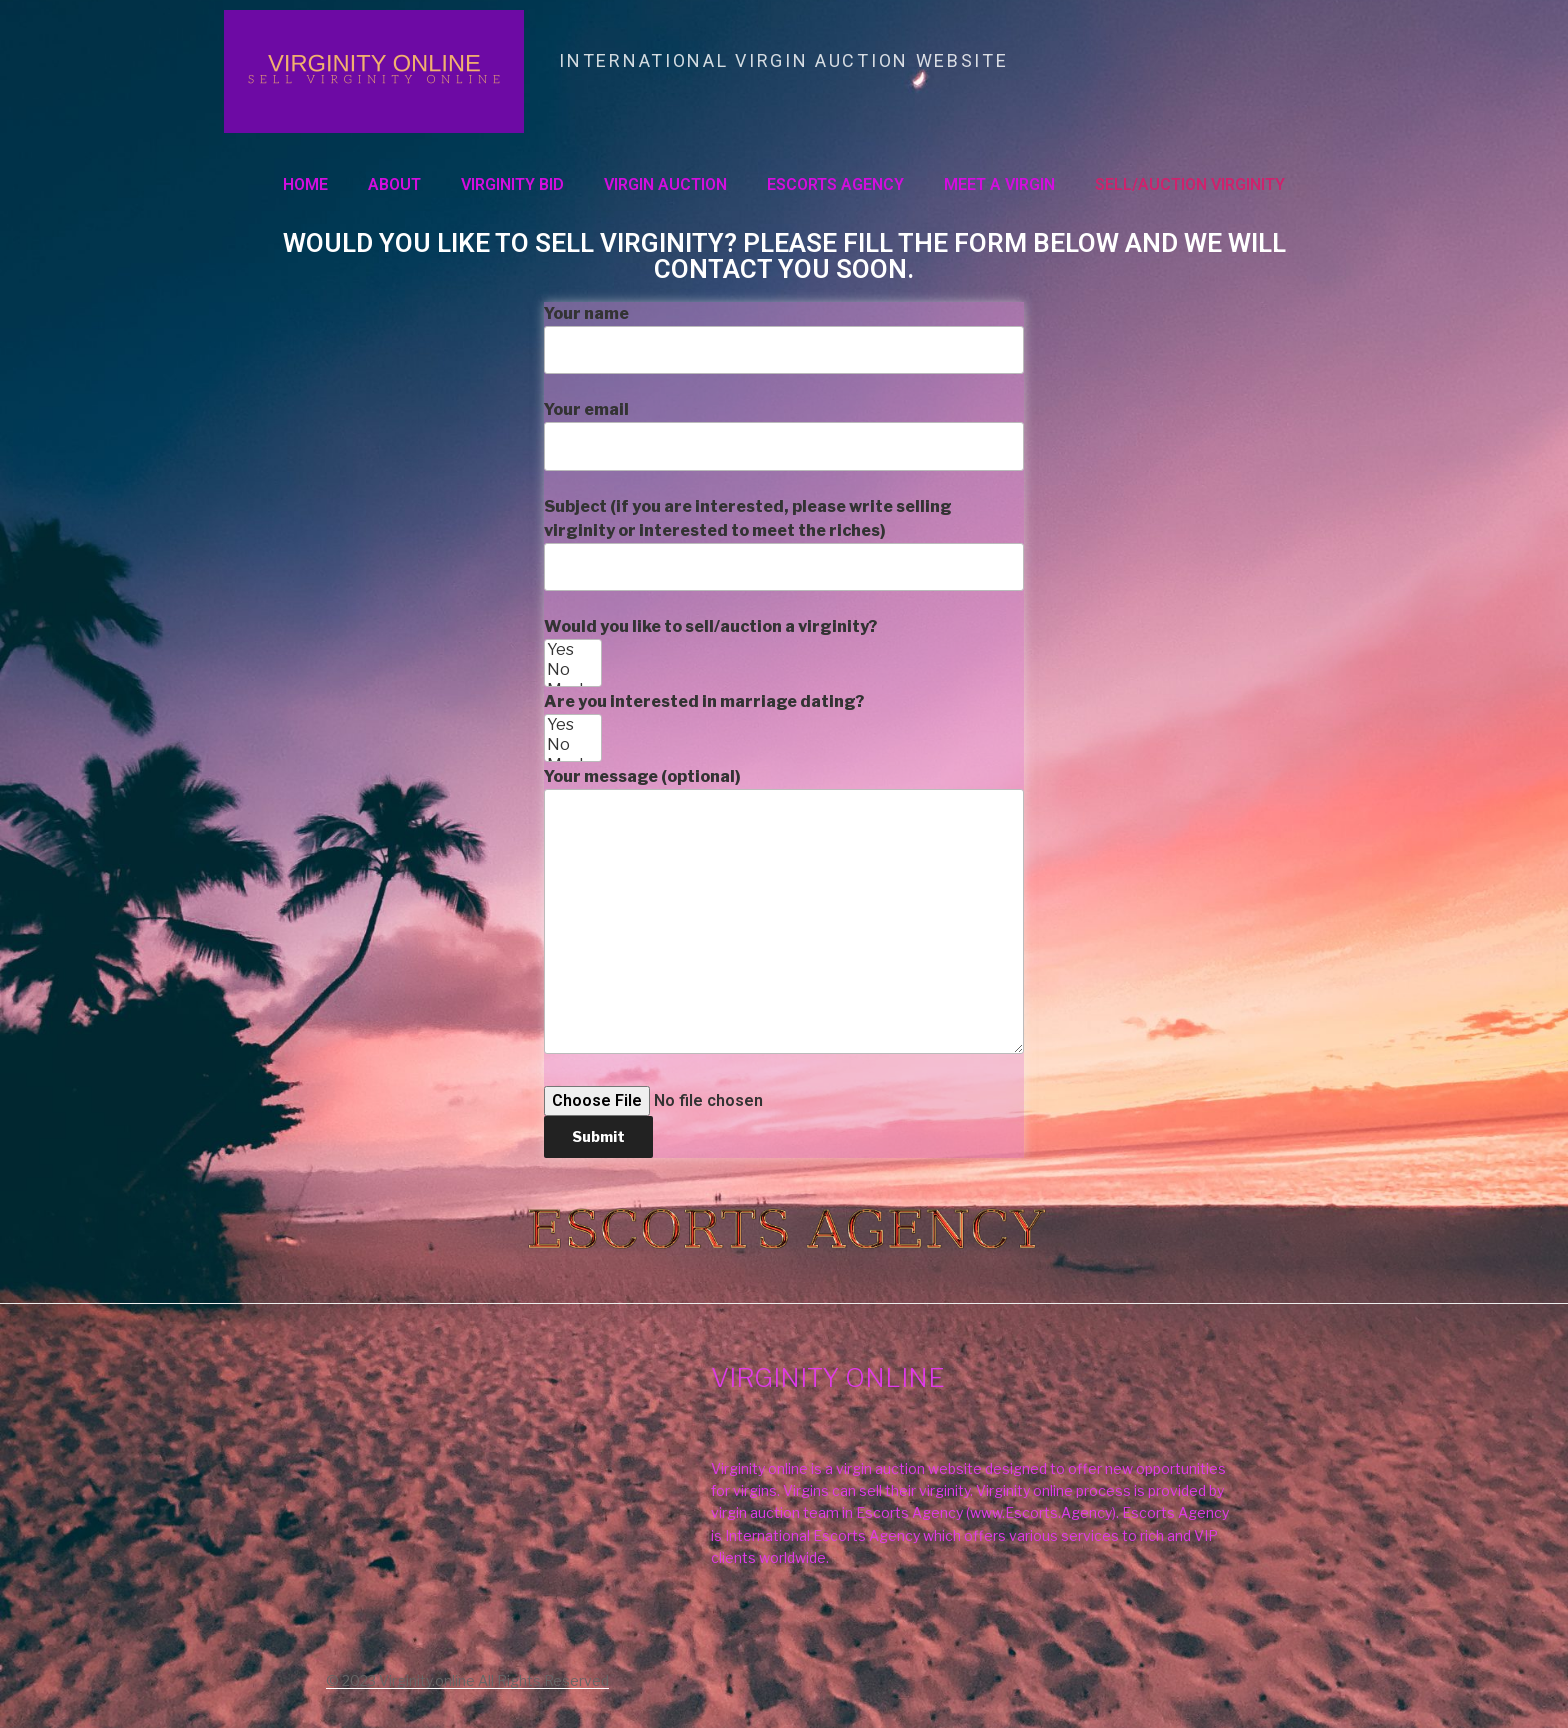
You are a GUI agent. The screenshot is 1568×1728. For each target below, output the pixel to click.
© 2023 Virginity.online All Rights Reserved (467, 1680)
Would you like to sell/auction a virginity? (784, 887)
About (394, 184)
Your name (784, 339)
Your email (784, 435)
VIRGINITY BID (512, 184)
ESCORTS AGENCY (835, 184)
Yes (573, 650)
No (573, 670)
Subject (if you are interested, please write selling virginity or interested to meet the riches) (784, 544)
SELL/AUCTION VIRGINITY (1190, 184)
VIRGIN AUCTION (665, 184)
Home (305, 184)
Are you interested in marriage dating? (784, 924)
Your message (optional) (784, 910)
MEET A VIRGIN (999, 184)
